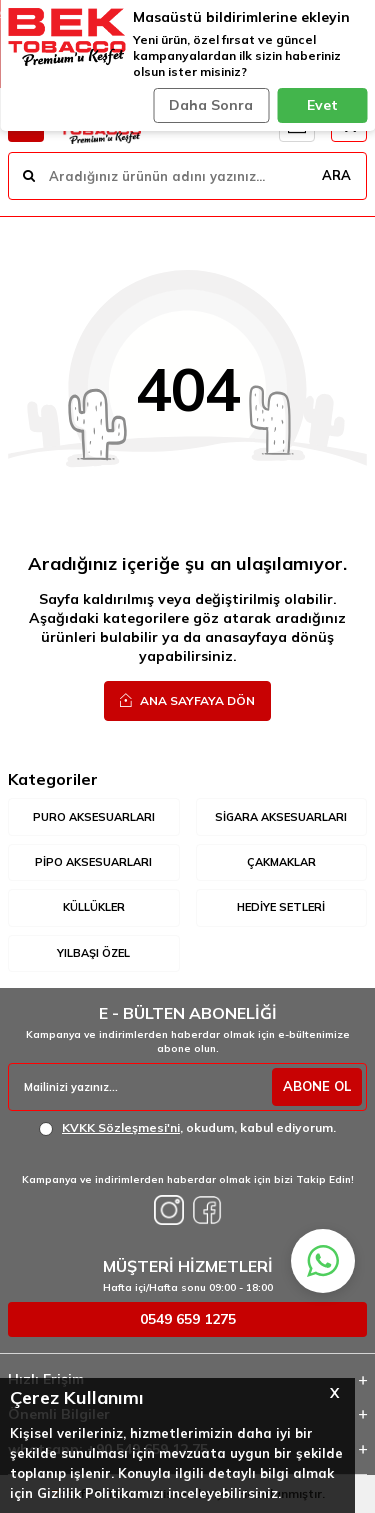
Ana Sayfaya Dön (187, 700)
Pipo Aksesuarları (93, 862)
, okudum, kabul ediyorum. (187, 1128)
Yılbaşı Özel (93, 953)
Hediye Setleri (281, 907)
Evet (322, 105)
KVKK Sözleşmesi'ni (121, 1127)
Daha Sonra (211, 105)
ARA (336, 175)
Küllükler (94, 907)
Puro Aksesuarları (94, 817)
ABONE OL (317, 1086)
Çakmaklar (281, 862)
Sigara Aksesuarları (281, 817)
